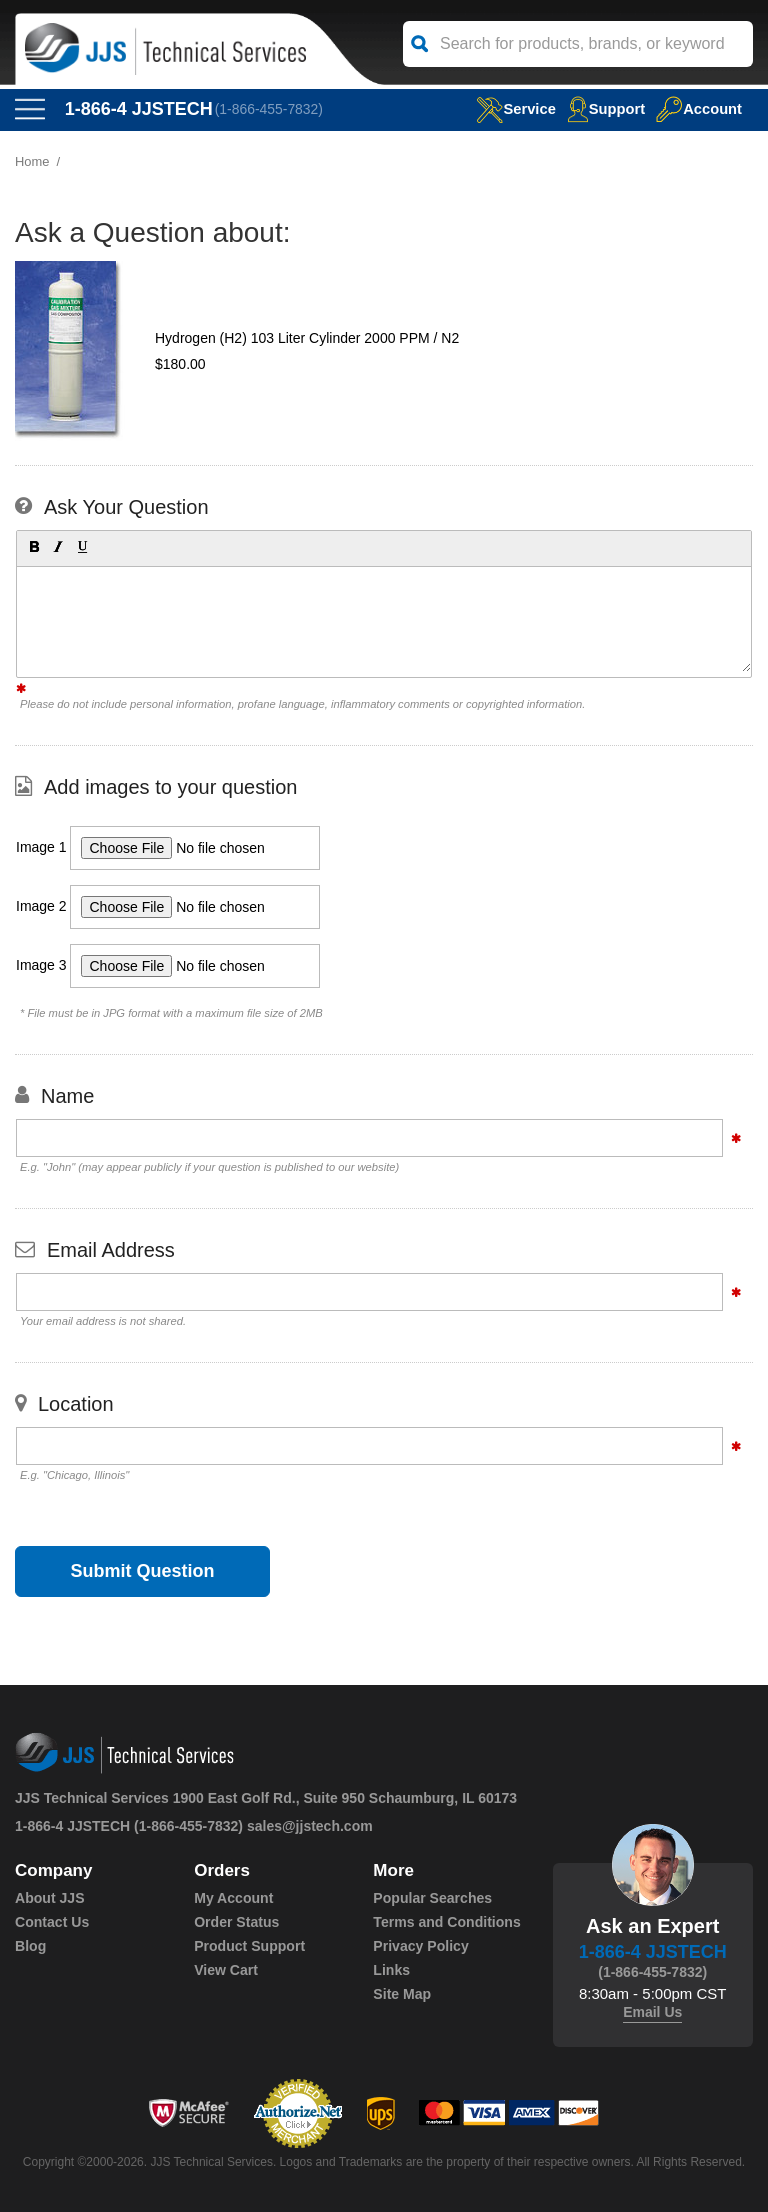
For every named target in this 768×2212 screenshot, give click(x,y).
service (513, 108)
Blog (30, 1946)
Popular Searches (432, 1898)
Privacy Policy (420, 1946)
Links (391, 1970)
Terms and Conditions (446, 1922)
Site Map (402, 1994)
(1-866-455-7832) (269, 109)
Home (32, 161)
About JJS (49, 1898)
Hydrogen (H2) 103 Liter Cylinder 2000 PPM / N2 (307, 338)
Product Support (249, 1946)
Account (698, 108)
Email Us (652, 2012)
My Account (233, 1898)
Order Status (236, 1922)
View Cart (226, 1970)
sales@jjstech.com (310, 1826)
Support (605, 108)
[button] (33, 546)
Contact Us (52, 1922)
